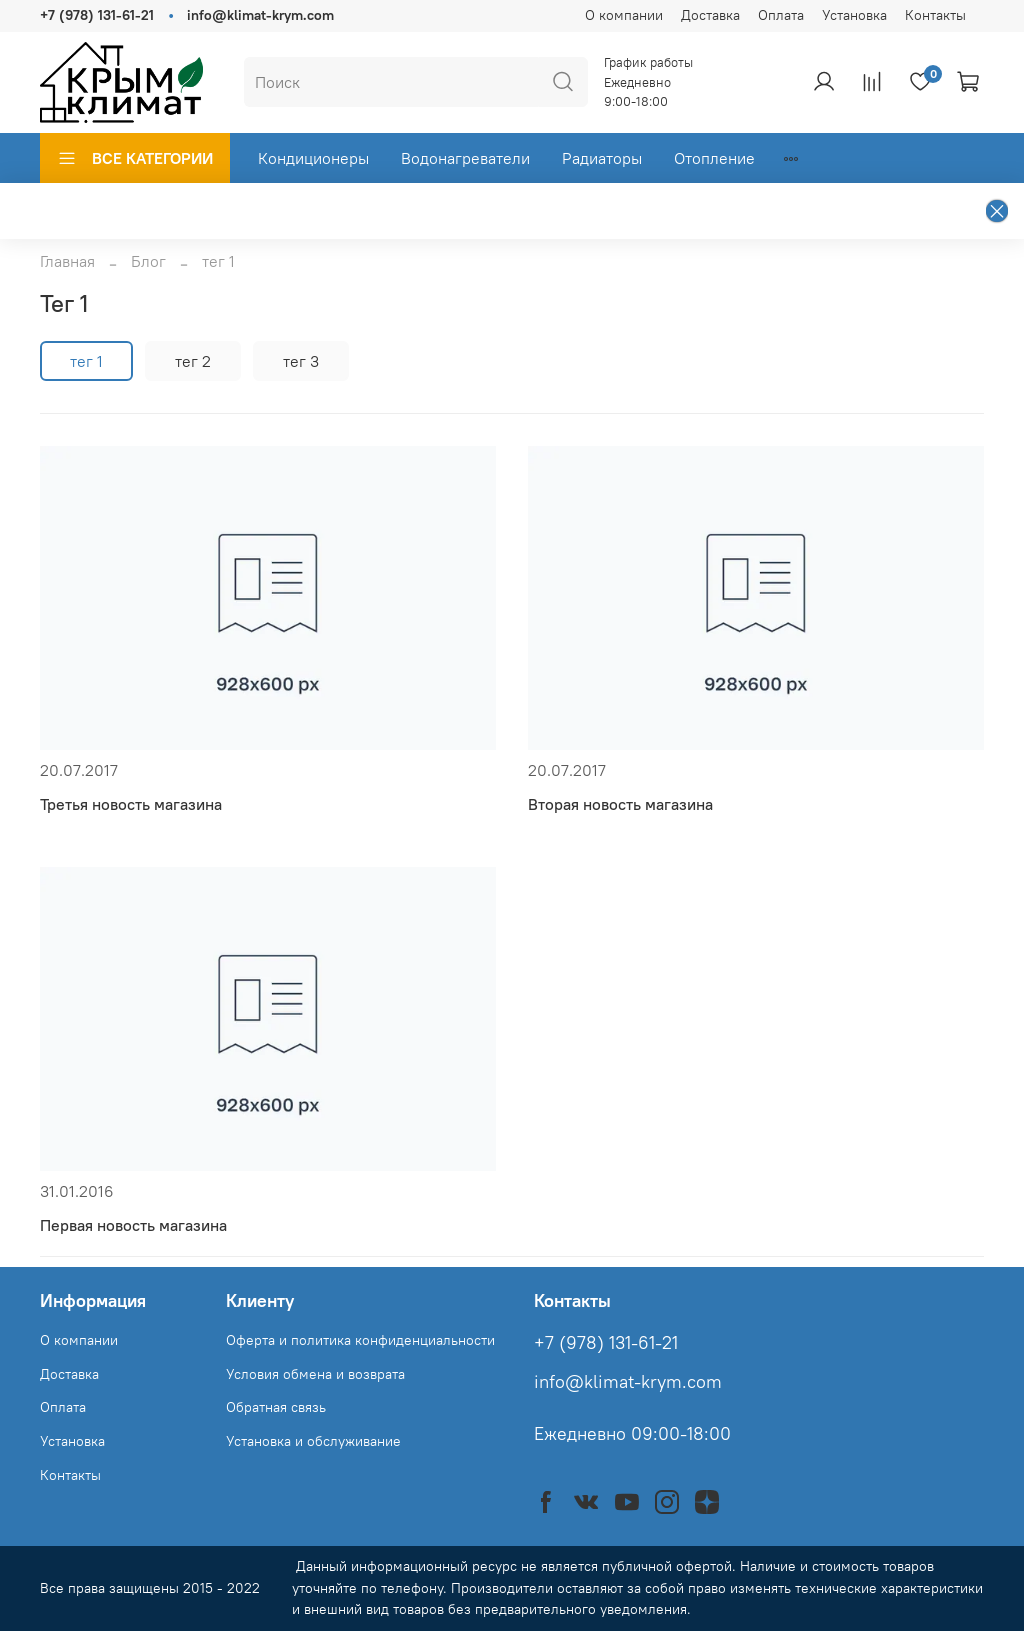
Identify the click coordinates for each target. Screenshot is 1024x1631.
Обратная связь (276, 1407)
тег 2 (193, 361)
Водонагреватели (465, 158)
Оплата (781, 15)
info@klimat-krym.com (260, 15)
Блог (148, 261)
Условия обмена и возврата (315, 1374)
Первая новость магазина (133, 1225)
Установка (854, 15)
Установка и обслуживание (313, 1441)
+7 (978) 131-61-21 (97, 15)
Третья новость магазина (131, 804)
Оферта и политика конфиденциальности (360, 1340)
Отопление (714, 158)
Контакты (935, 15)
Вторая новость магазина (620, 804)
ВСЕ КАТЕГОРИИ (135, 158)
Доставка (710, 15)
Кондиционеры (313, 158)
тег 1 (86, 361)
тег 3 (301, 361)
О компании (624, 15)
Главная (67, 261)
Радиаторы (602, 158)
